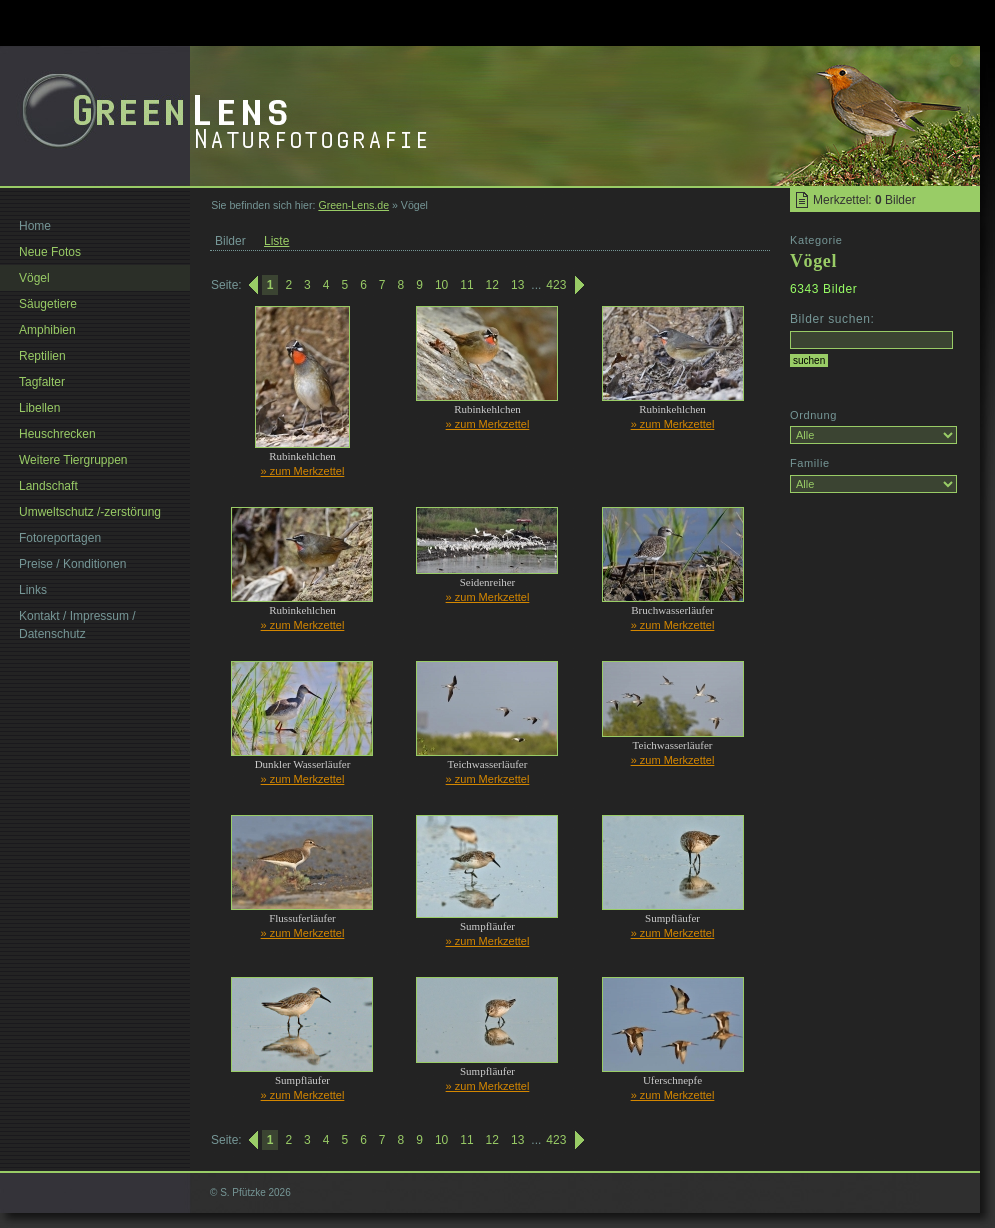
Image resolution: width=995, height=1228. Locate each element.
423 (556, 285)
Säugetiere (48, 304)
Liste (276, 241)
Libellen (39, 408)
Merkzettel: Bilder (864, 200)
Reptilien (42, 356)
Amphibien (47, 330)
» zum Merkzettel (303, 471)
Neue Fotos (50, 252)
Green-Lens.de (353, 205)
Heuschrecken (57, 434)
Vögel (34, 278)
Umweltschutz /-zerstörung (90, 512)
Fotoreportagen (60, 538)
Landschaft (48, 486)
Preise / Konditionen (72, 564)
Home (35, 226)
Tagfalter (42, 382)
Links (33, 590)
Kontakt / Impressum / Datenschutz (77, 625)
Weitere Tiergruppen (73, 460)
